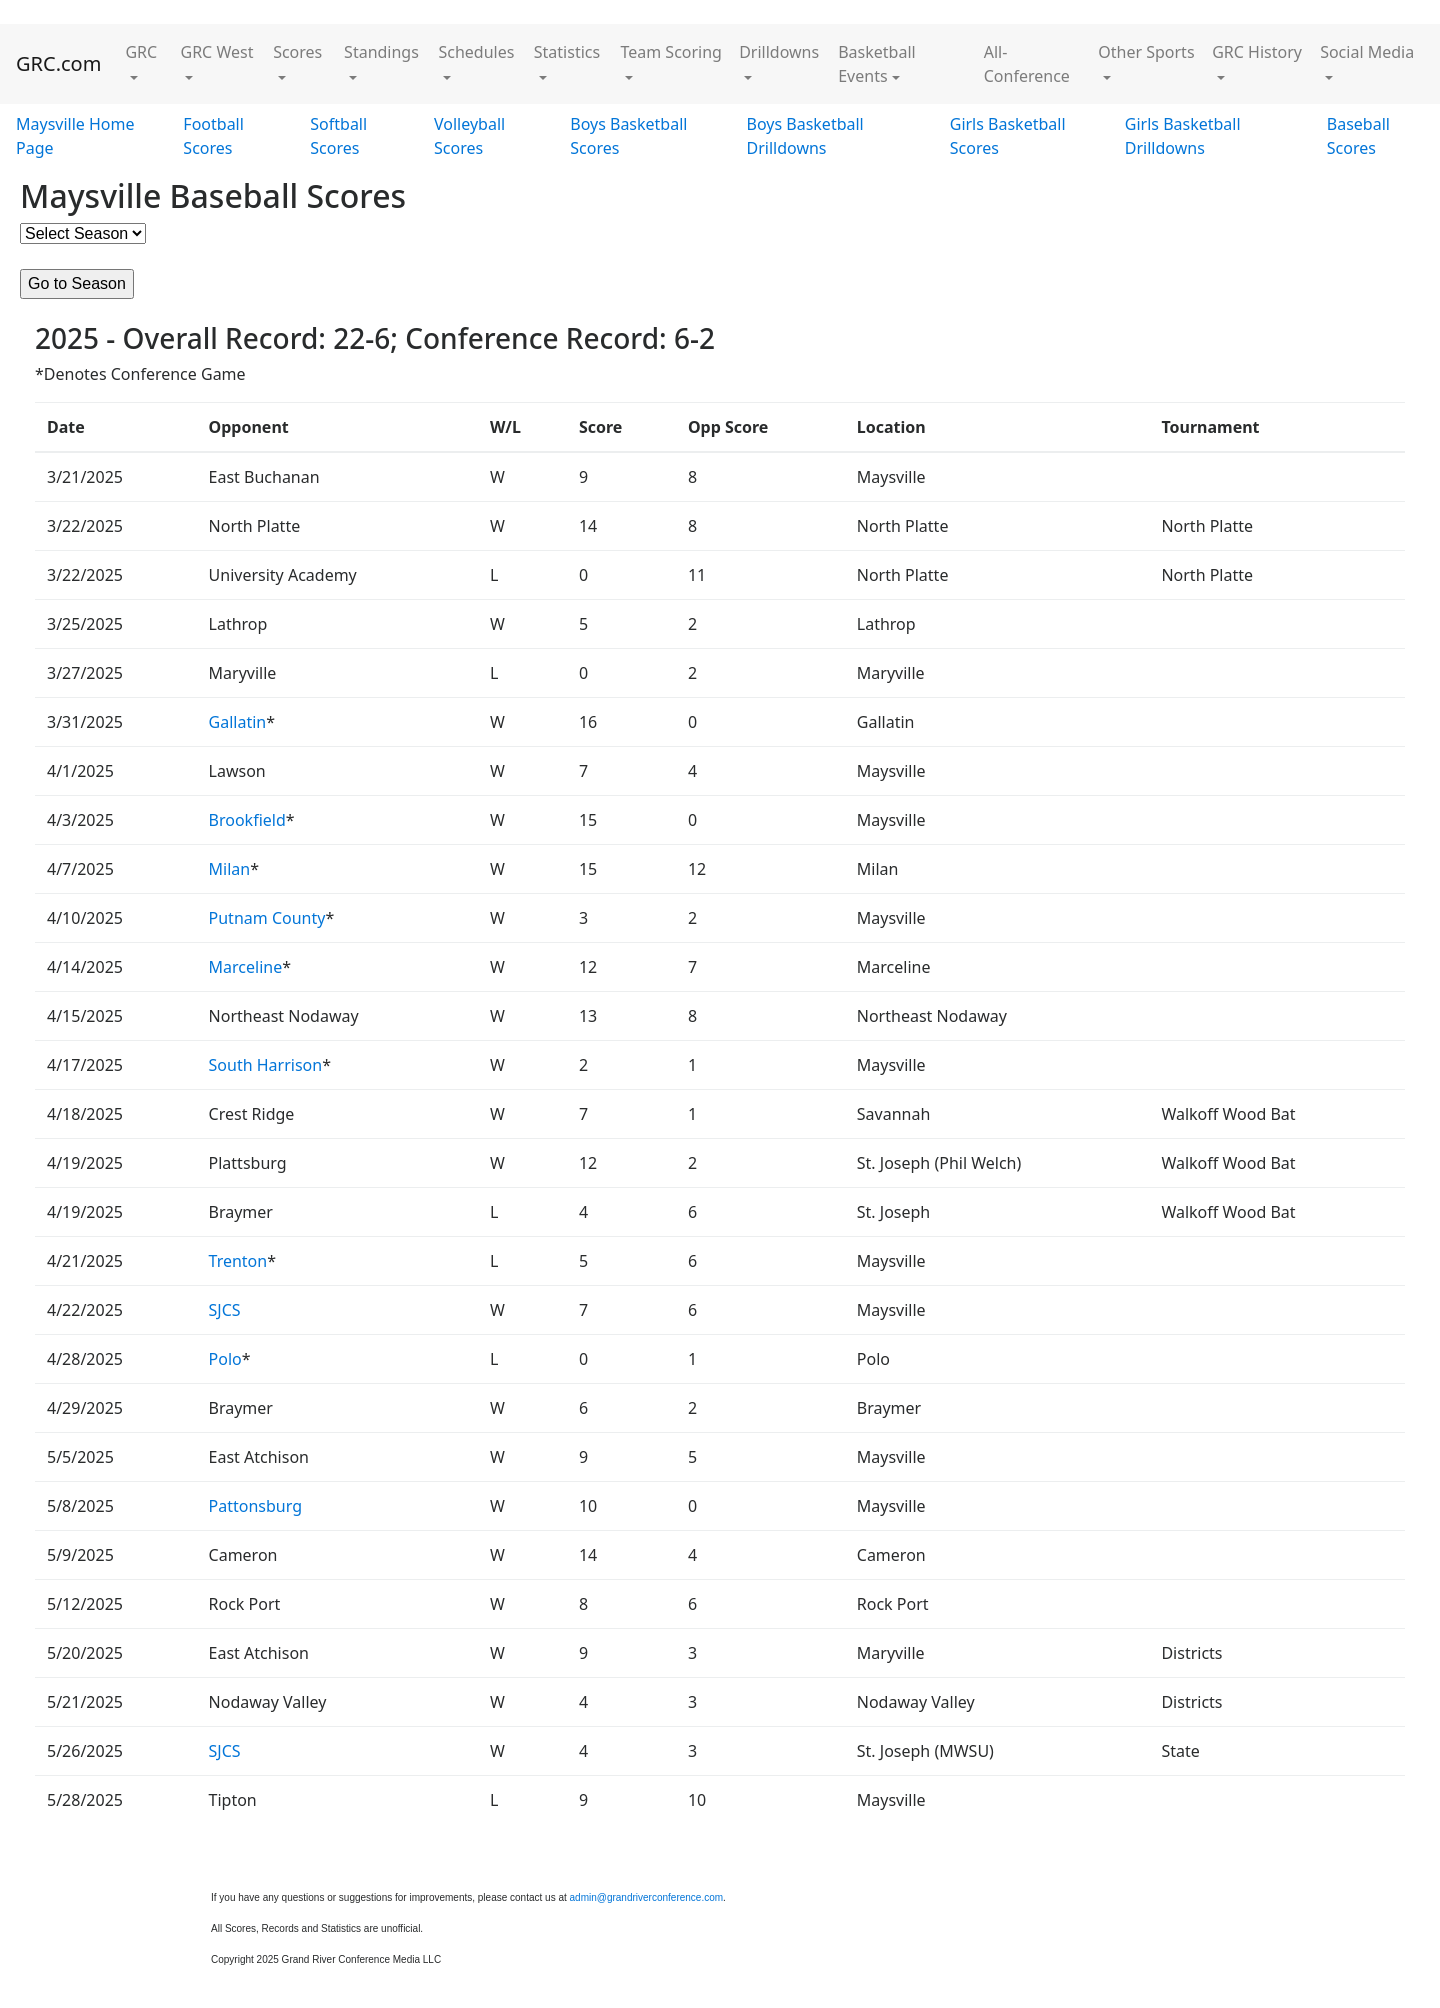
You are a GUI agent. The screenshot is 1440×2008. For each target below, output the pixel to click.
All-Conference (1027, 64)
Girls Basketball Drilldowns (1183, 136)
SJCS (225, 1310)
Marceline (246, 967)
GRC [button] (141, 52)
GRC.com (58, 63)
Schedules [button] (476, 52)
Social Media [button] (1367, 52)
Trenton (238, 1261)
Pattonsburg (255, 1506)
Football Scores (213, 136)
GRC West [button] (217, 52)
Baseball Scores (1358, 136)
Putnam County (267, 918)
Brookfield (247, 820)
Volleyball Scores (469, 136)
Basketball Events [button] (876, 64)
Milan (230, 869)
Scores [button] (297, 52)
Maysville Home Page (75, 136)
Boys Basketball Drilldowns (805, 136)
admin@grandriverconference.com (647, 1897)
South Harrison (266, 1065)
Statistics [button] (567, 52)
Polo (225, 1359)
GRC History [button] (1257, 52)
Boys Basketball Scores (628, 136)
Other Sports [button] (1146, 52)
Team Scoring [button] (671, 52)
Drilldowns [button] (779, 52)
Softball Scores (338, 136)
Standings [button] (381, 52)
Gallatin (238, 722)
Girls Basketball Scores (1008, 136)
